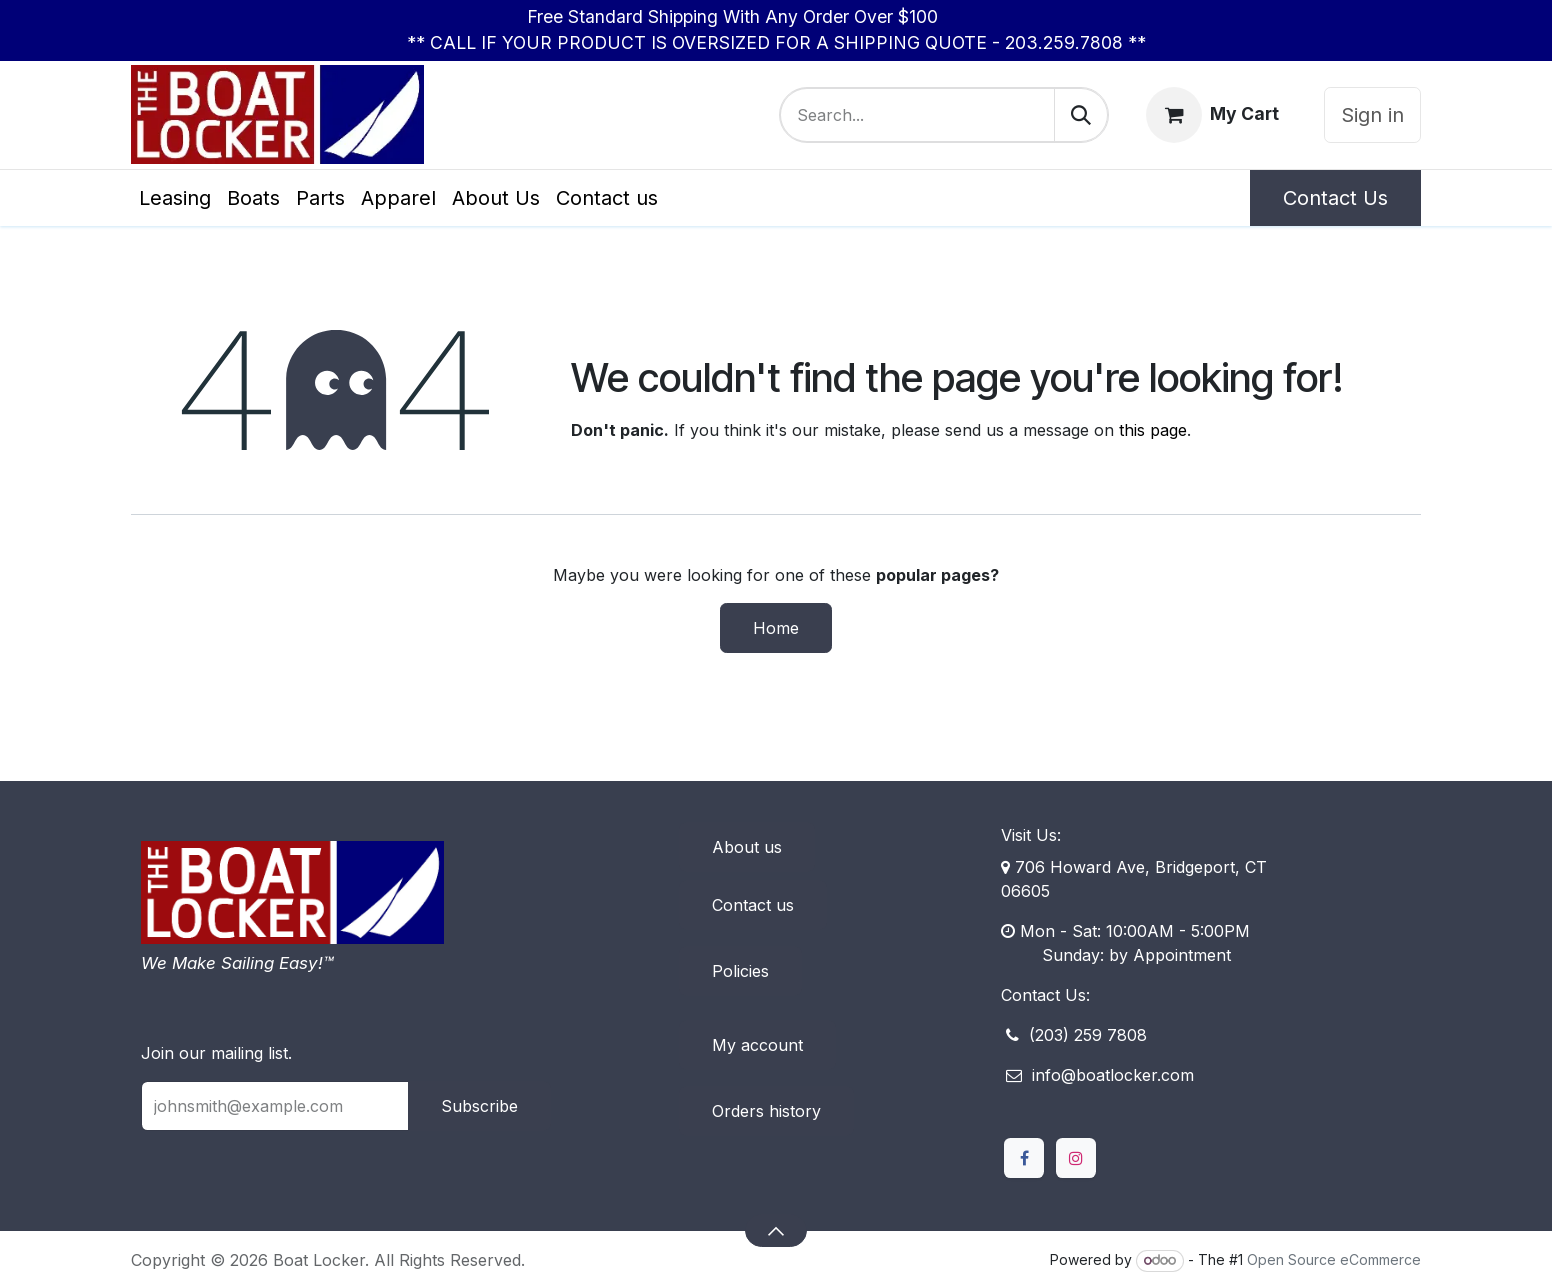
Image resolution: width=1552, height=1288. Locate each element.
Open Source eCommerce (1334, 1259)
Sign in (1372, 115)
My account (757, 1045)
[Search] (1081, 115)
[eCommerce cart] (1212, 115)
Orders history (766, 1111)
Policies (740, 971)
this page (1153, 430)
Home (776, 628)
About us (747, 847)
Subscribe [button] (479, 1106)
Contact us (753, 905)
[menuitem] (175, 198)
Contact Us (1335, 198)
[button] (775, 1230)
